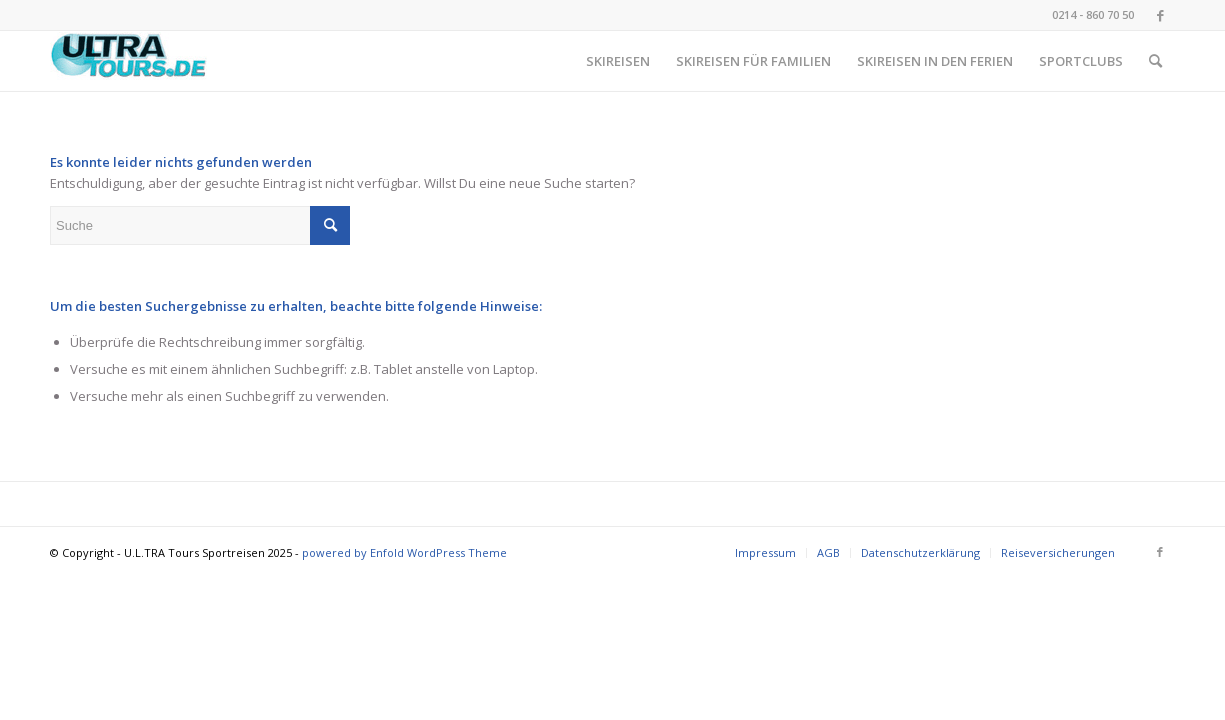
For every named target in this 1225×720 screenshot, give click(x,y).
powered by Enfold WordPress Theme (404, 552)
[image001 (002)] (128, 61)
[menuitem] (618, 61)
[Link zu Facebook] (1160, 15)
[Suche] (1155, 61)
